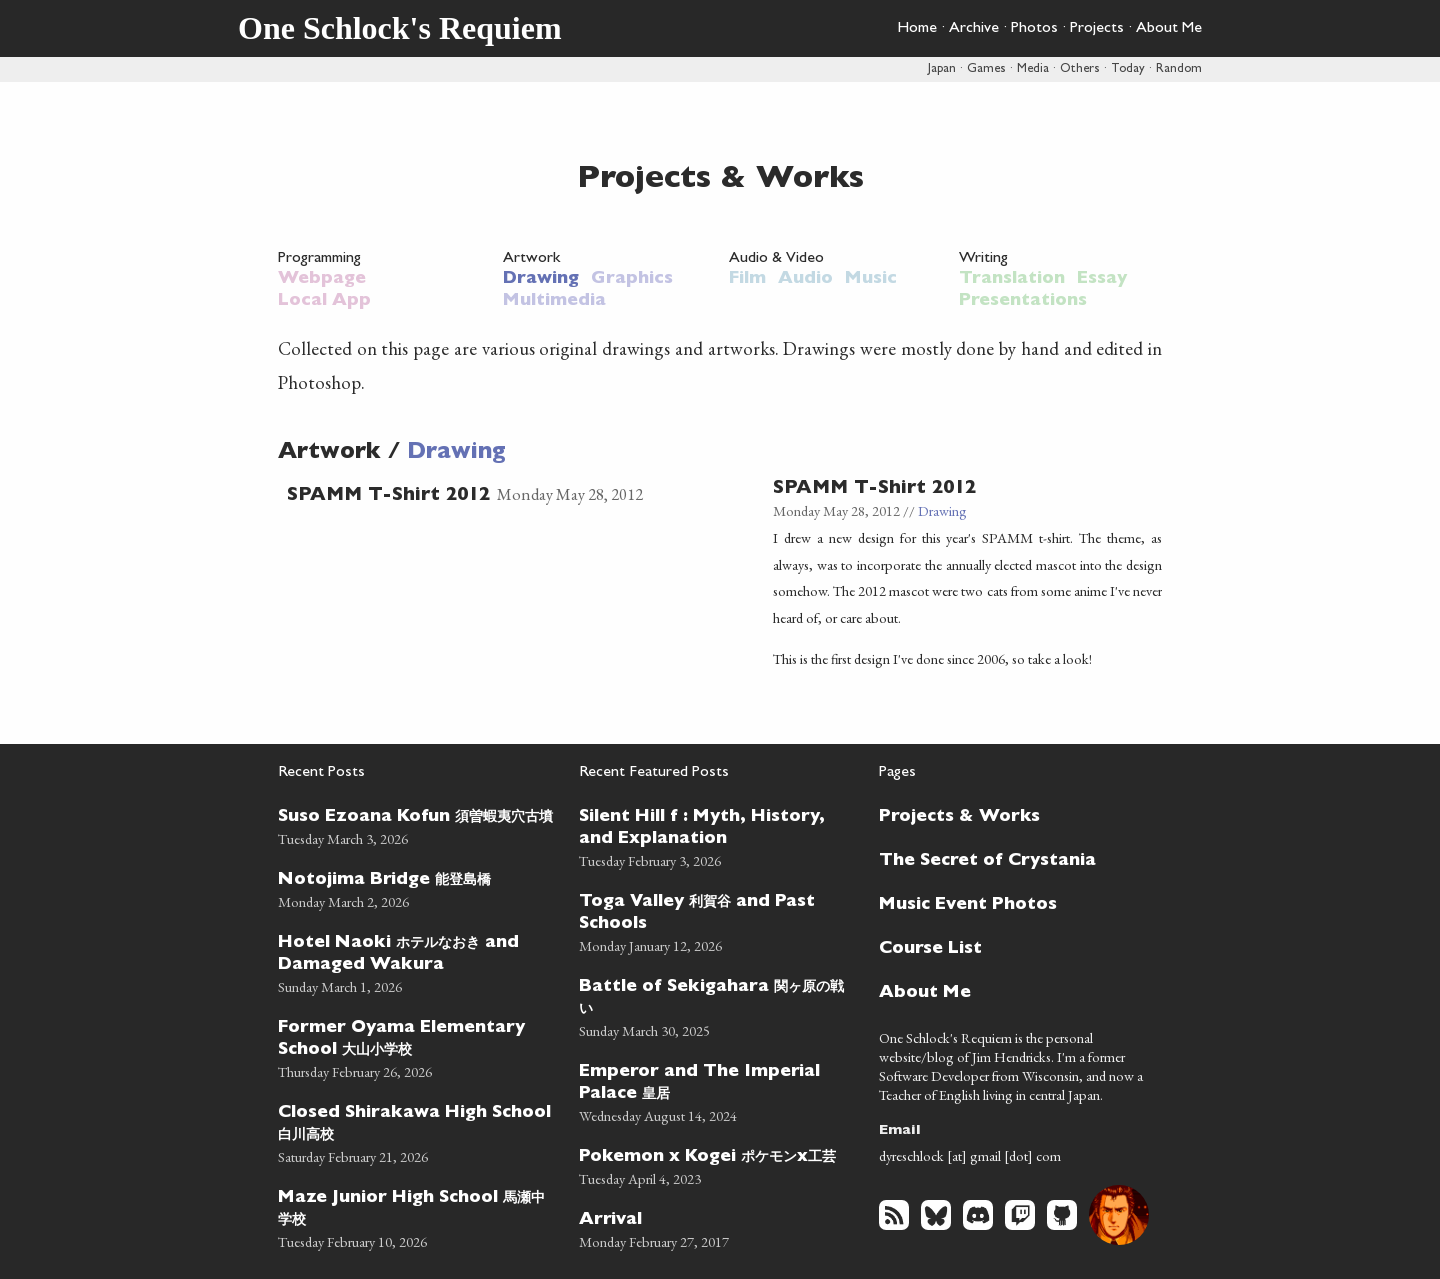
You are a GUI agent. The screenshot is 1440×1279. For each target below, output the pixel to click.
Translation (1012, 280)
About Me (1169, 29)
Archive (974, 29)
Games (986, 69)
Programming (319, 259)
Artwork (531, 259)
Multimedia (554, 302)
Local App (324, 302)
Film (747, 280)
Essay (1102, 280)
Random (1179, 69)
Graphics (632, 280)
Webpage (322, 280)
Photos (1034, 29)
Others (1080, 69)
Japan (942, 69)
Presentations (1023, 302)
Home (917, 29)
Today (1128, 69)
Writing (983, 259)
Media (1033, 69)
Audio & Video (776, 259)
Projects (1097, 29)
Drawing (541, 280)
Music (871, 280)
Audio (805, 280)
